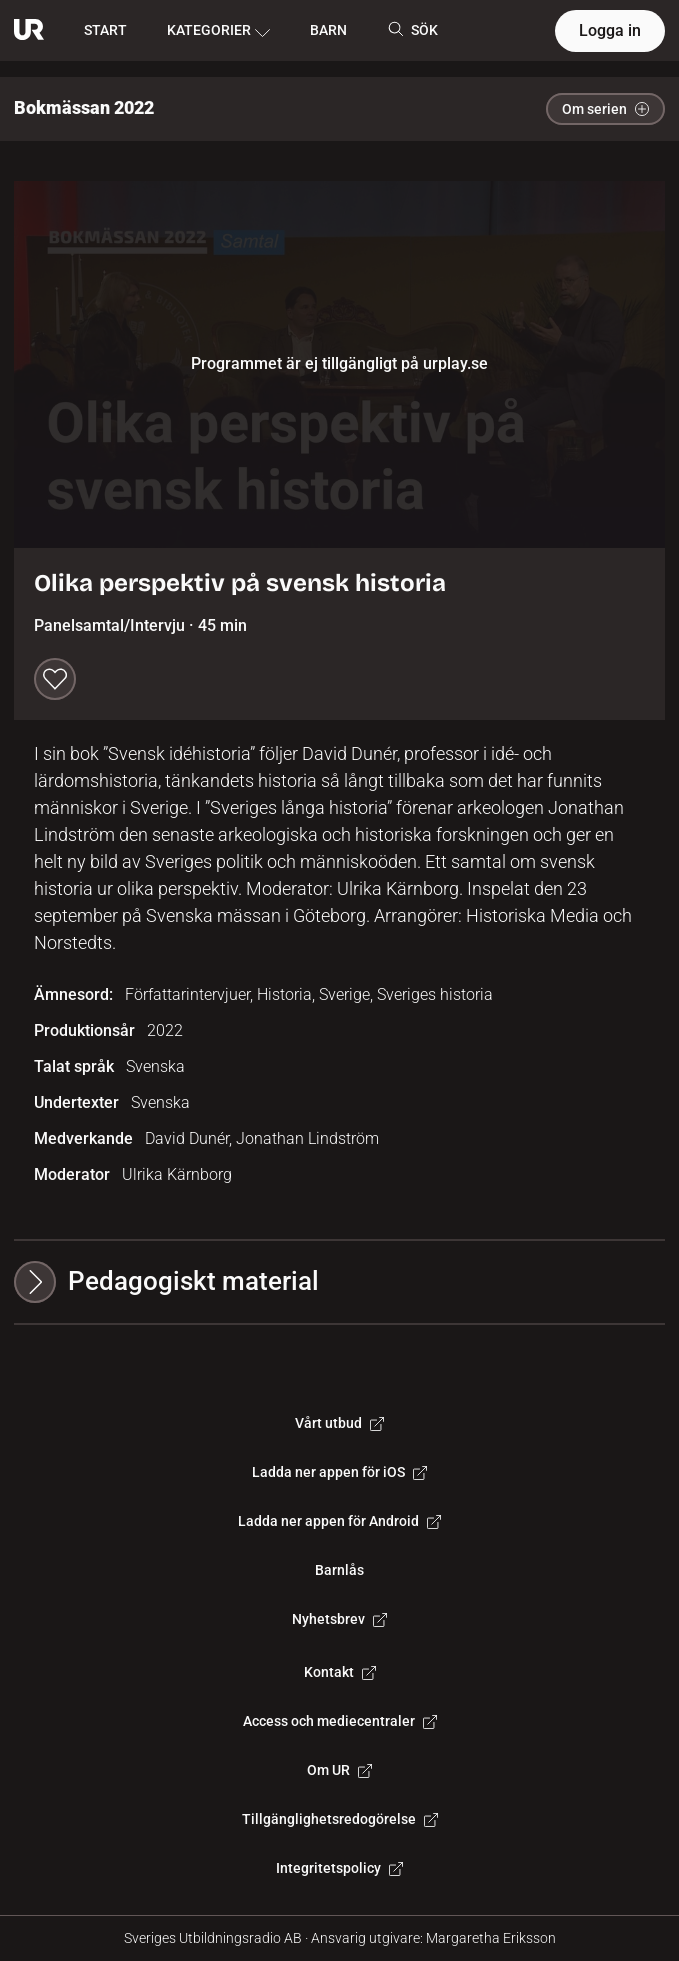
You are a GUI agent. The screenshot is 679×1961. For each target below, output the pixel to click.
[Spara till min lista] (55, 679)
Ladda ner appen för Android (339, 1521)
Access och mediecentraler (340, 1721)
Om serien (605, 109)
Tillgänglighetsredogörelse (340, 1819)
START (105, 30)
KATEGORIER (218, 31)
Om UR (339, 1770)
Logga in (610, 30)
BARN (328, 30)
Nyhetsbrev (339, 1619)
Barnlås (339, 1570)
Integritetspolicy (339, 1868)
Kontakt (340, 1672)
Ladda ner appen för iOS (339, 1472)
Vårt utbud (339, 1423)
